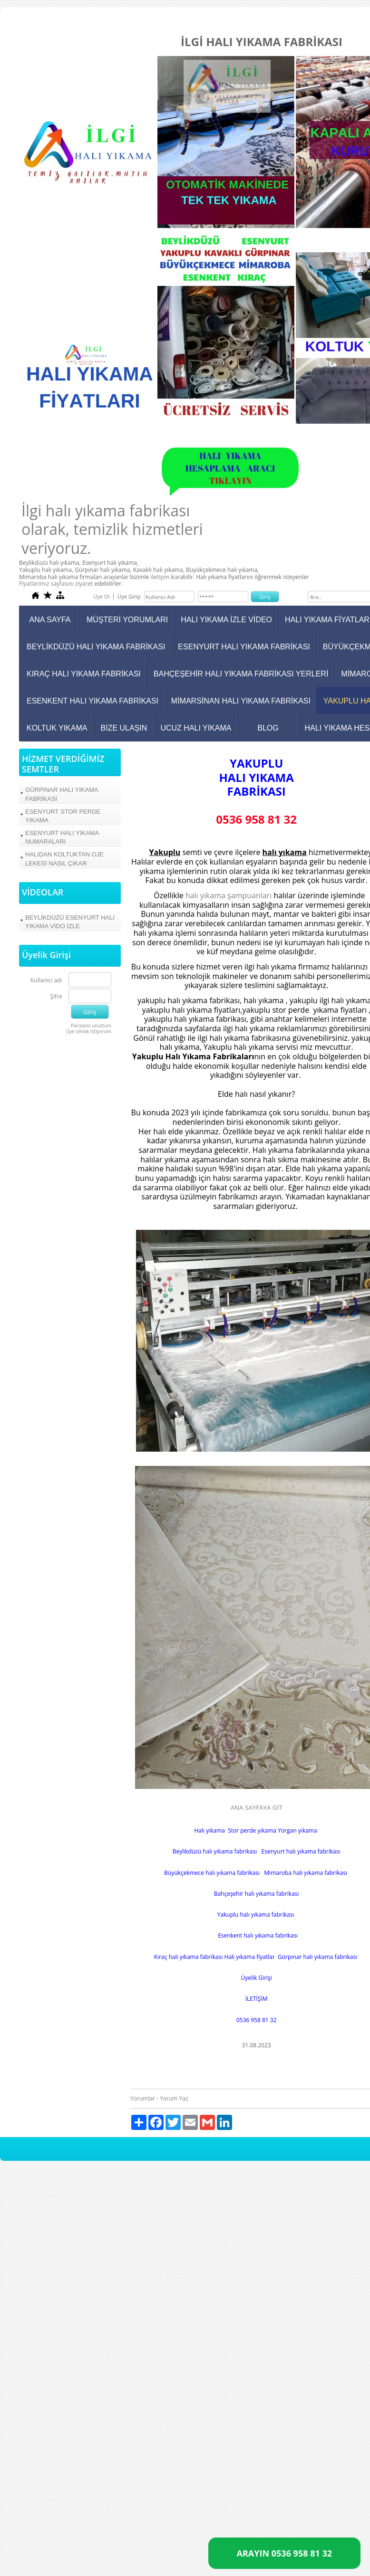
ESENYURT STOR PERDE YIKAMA (62, 816)
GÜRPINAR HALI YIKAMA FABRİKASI (61, 794)
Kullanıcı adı (46, 980)
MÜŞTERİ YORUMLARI (127, 620)
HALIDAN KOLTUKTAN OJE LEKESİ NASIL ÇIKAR (64, 858)
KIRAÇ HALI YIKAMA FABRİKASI (84, 674)
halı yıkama (205, 895)
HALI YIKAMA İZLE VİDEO (226, 620)
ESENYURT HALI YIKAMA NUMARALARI (62, 837)
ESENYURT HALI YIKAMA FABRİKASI (244, 647)
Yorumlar (142, 2098)
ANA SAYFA (50, 620)
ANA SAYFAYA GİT (256, 1807)
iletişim (159, 577)
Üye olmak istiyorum (89, 1031)
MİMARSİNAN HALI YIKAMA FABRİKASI (241, 701)
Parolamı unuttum (91, 1025)
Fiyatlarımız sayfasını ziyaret (56, 584)
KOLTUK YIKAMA (57, 728)
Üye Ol (101, 596)
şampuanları (249, 895)
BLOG (267, 728)
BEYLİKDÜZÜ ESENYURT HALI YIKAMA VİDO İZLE (70, 922)
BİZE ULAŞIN (124, 728)
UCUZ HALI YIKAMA (195, 728)
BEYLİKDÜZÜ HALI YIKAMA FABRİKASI (96, 647)
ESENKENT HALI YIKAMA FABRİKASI (92, 701)
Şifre (56, 996)
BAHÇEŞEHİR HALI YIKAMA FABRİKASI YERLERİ (241, 674)
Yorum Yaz (174, 2098)
